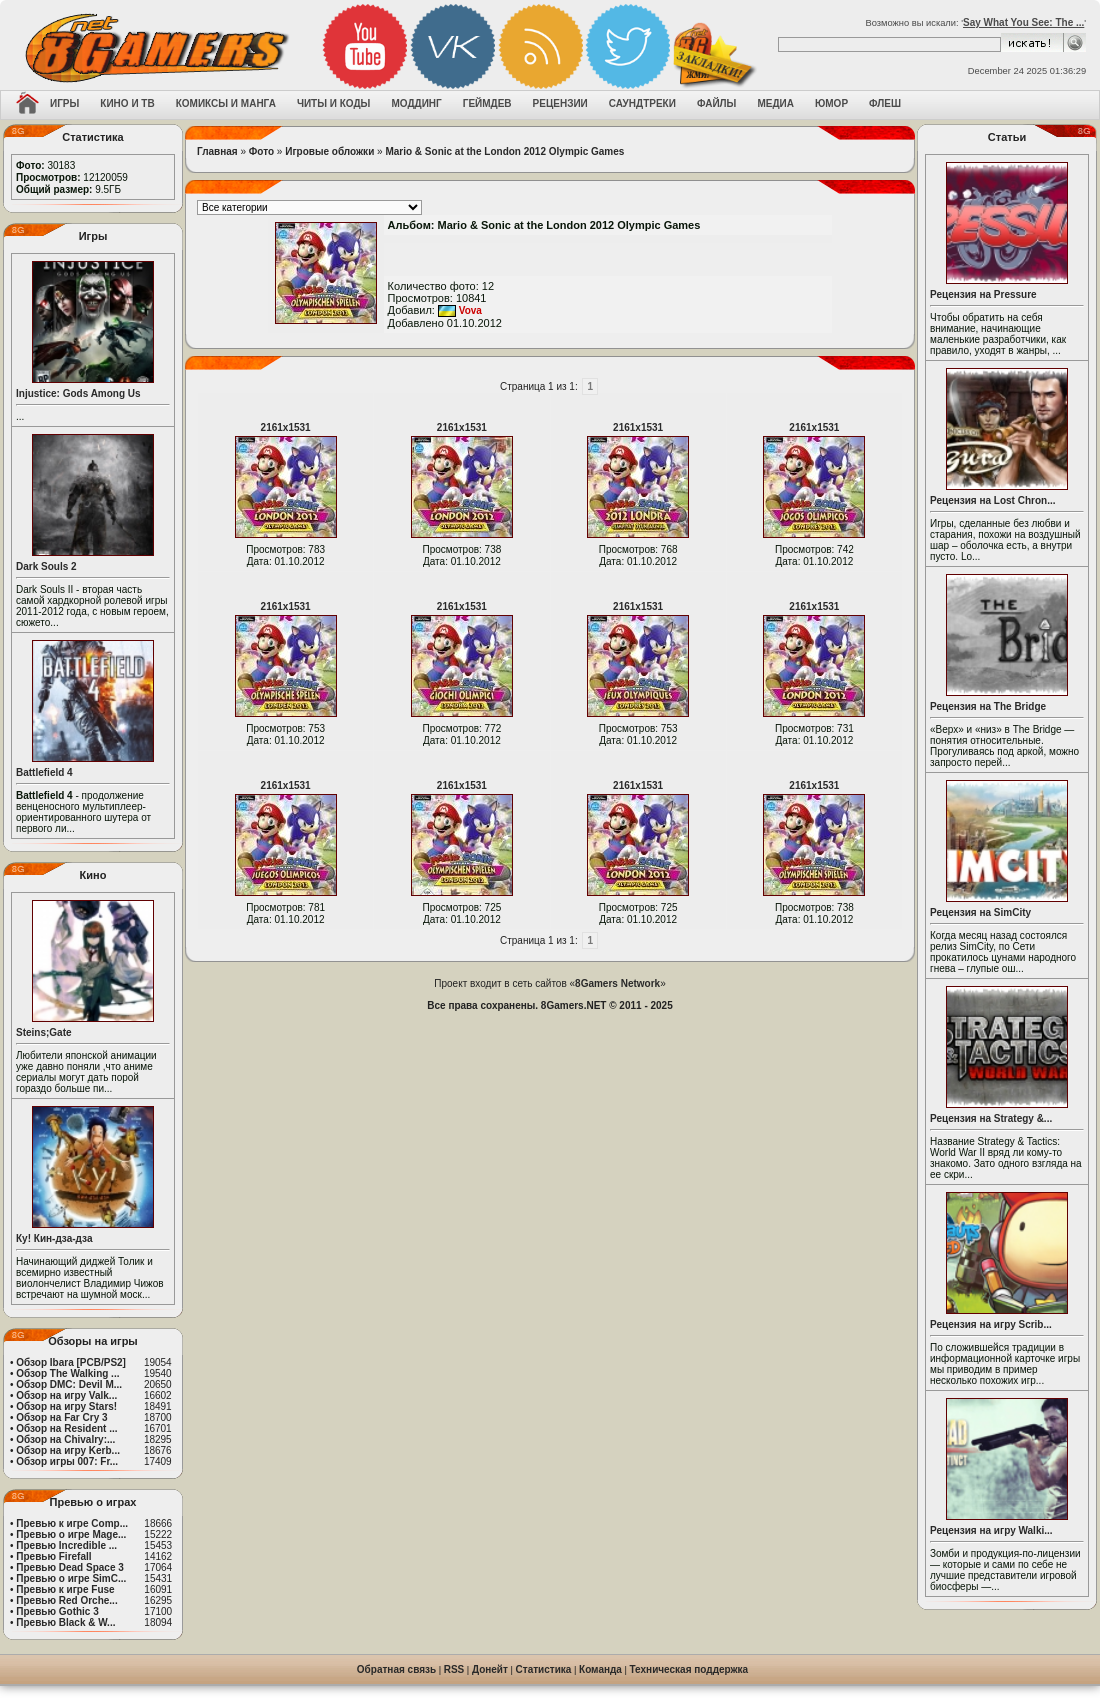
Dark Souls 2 (46, 566)
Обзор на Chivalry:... (65, 1439)
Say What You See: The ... (1023, 22)
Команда (600, 1669)
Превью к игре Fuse (65, 1589)
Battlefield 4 (44, 772)
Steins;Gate (44, 1032)
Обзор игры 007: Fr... (67, 1461)
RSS (454, 1669)
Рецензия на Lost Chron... (993, 500)
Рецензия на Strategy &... (991, 1118)
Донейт (490, 1669)
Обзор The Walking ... (67, 1373)
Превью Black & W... (65, 1622)
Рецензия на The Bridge (988, 706)
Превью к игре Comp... (72, 1523)
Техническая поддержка (689, 1669)
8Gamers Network (617, 983)
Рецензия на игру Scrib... (991, 1324)
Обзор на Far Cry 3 (61, 1417)
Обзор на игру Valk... (66, 1395)
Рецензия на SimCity (980, 912)
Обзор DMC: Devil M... (69, 1384)
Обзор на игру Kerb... (68, 1450)
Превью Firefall (53, 1556)
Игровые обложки (329, 151)
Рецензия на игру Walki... (991, 1530)
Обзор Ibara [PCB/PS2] (71, 1362)
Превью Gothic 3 (57, 1611)
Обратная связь (396, 1669)
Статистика (544, 1669)
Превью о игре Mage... (71, 1534)
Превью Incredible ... (66, 1545)
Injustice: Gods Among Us (78, 393)
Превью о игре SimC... (71, 1578)
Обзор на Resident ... (66, 1428)
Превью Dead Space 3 (70, 1567)
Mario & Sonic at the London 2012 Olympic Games (504, 151)
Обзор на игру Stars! (66, 1406)
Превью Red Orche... (66, 1600)
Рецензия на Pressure (983, 294)
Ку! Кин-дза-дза (54, 1238)
